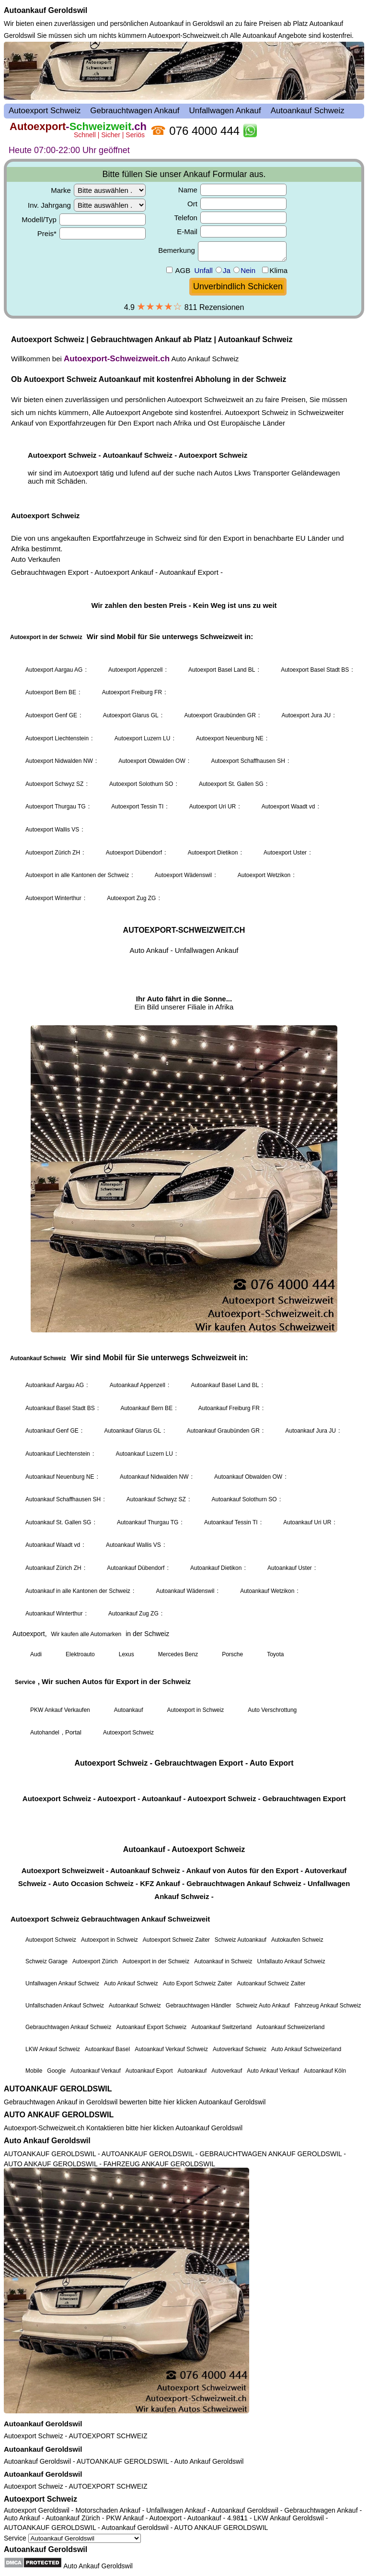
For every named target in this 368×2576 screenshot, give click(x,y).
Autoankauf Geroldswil (45, 10)
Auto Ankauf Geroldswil (47, 2141)
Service (72, 2538)
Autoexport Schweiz (33, 2436)
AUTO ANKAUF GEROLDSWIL (59, 2115)
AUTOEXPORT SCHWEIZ (108, 2436)
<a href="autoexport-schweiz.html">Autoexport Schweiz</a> (184, 1061)
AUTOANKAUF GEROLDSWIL (58, 2089)
